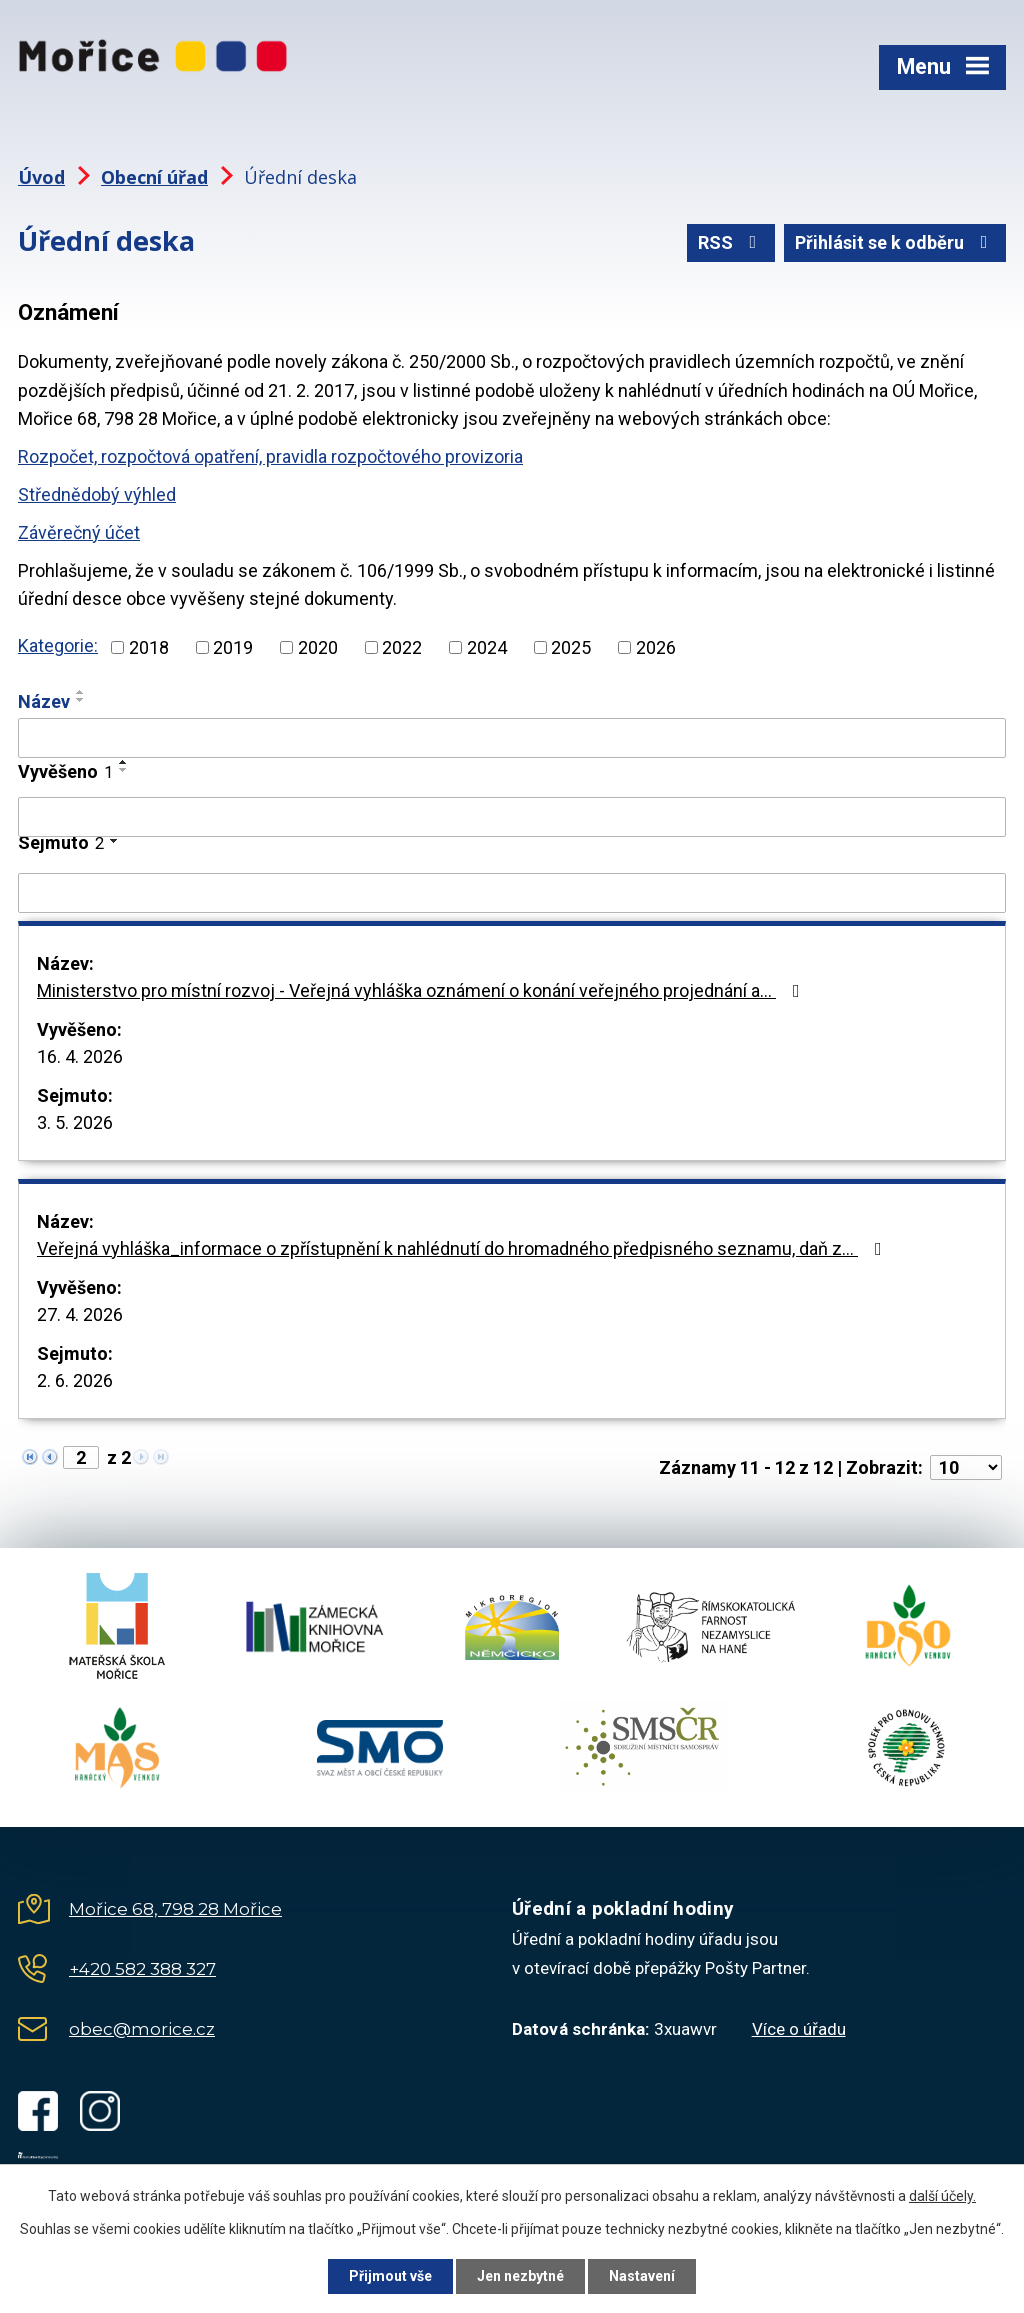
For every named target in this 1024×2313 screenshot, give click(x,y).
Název (44, 701)
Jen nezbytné (520, 2276)
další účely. (942, 2196)
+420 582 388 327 (142, 1969)
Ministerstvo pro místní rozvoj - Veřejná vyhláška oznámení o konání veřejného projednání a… (422, 990)
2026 (656, 647)
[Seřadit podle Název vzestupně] (81, 692)
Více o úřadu (799, 2029)
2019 (233, 647)
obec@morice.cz (142, 2029)
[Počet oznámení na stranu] (966, 1467)
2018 (149, 647)
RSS (731, 242)
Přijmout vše (390, 2276)
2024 (487, 647)
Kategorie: (58, 645)
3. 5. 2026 (75, 1122)
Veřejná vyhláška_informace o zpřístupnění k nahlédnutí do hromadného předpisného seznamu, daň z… (463, 1248)
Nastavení (642, 2276)
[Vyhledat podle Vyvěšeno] (512, 817)
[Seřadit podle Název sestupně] (81, 700)
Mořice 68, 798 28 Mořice (175, 1909)
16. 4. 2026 (80, 1056)
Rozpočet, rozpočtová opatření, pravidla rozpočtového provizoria (270, 456)
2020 (318, 647)
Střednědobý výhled (97, 494)
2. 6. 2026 (75, 1380)
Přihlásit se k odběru (895, 242)
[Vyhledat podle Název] (512, 738)
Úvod (41, 177)
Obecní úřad (154, 177)
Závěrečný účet (79, 532)
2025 (571, 647)
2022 (402, 647)
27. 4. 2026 (80, 1314)
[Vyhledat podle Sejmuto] (512, 893)
